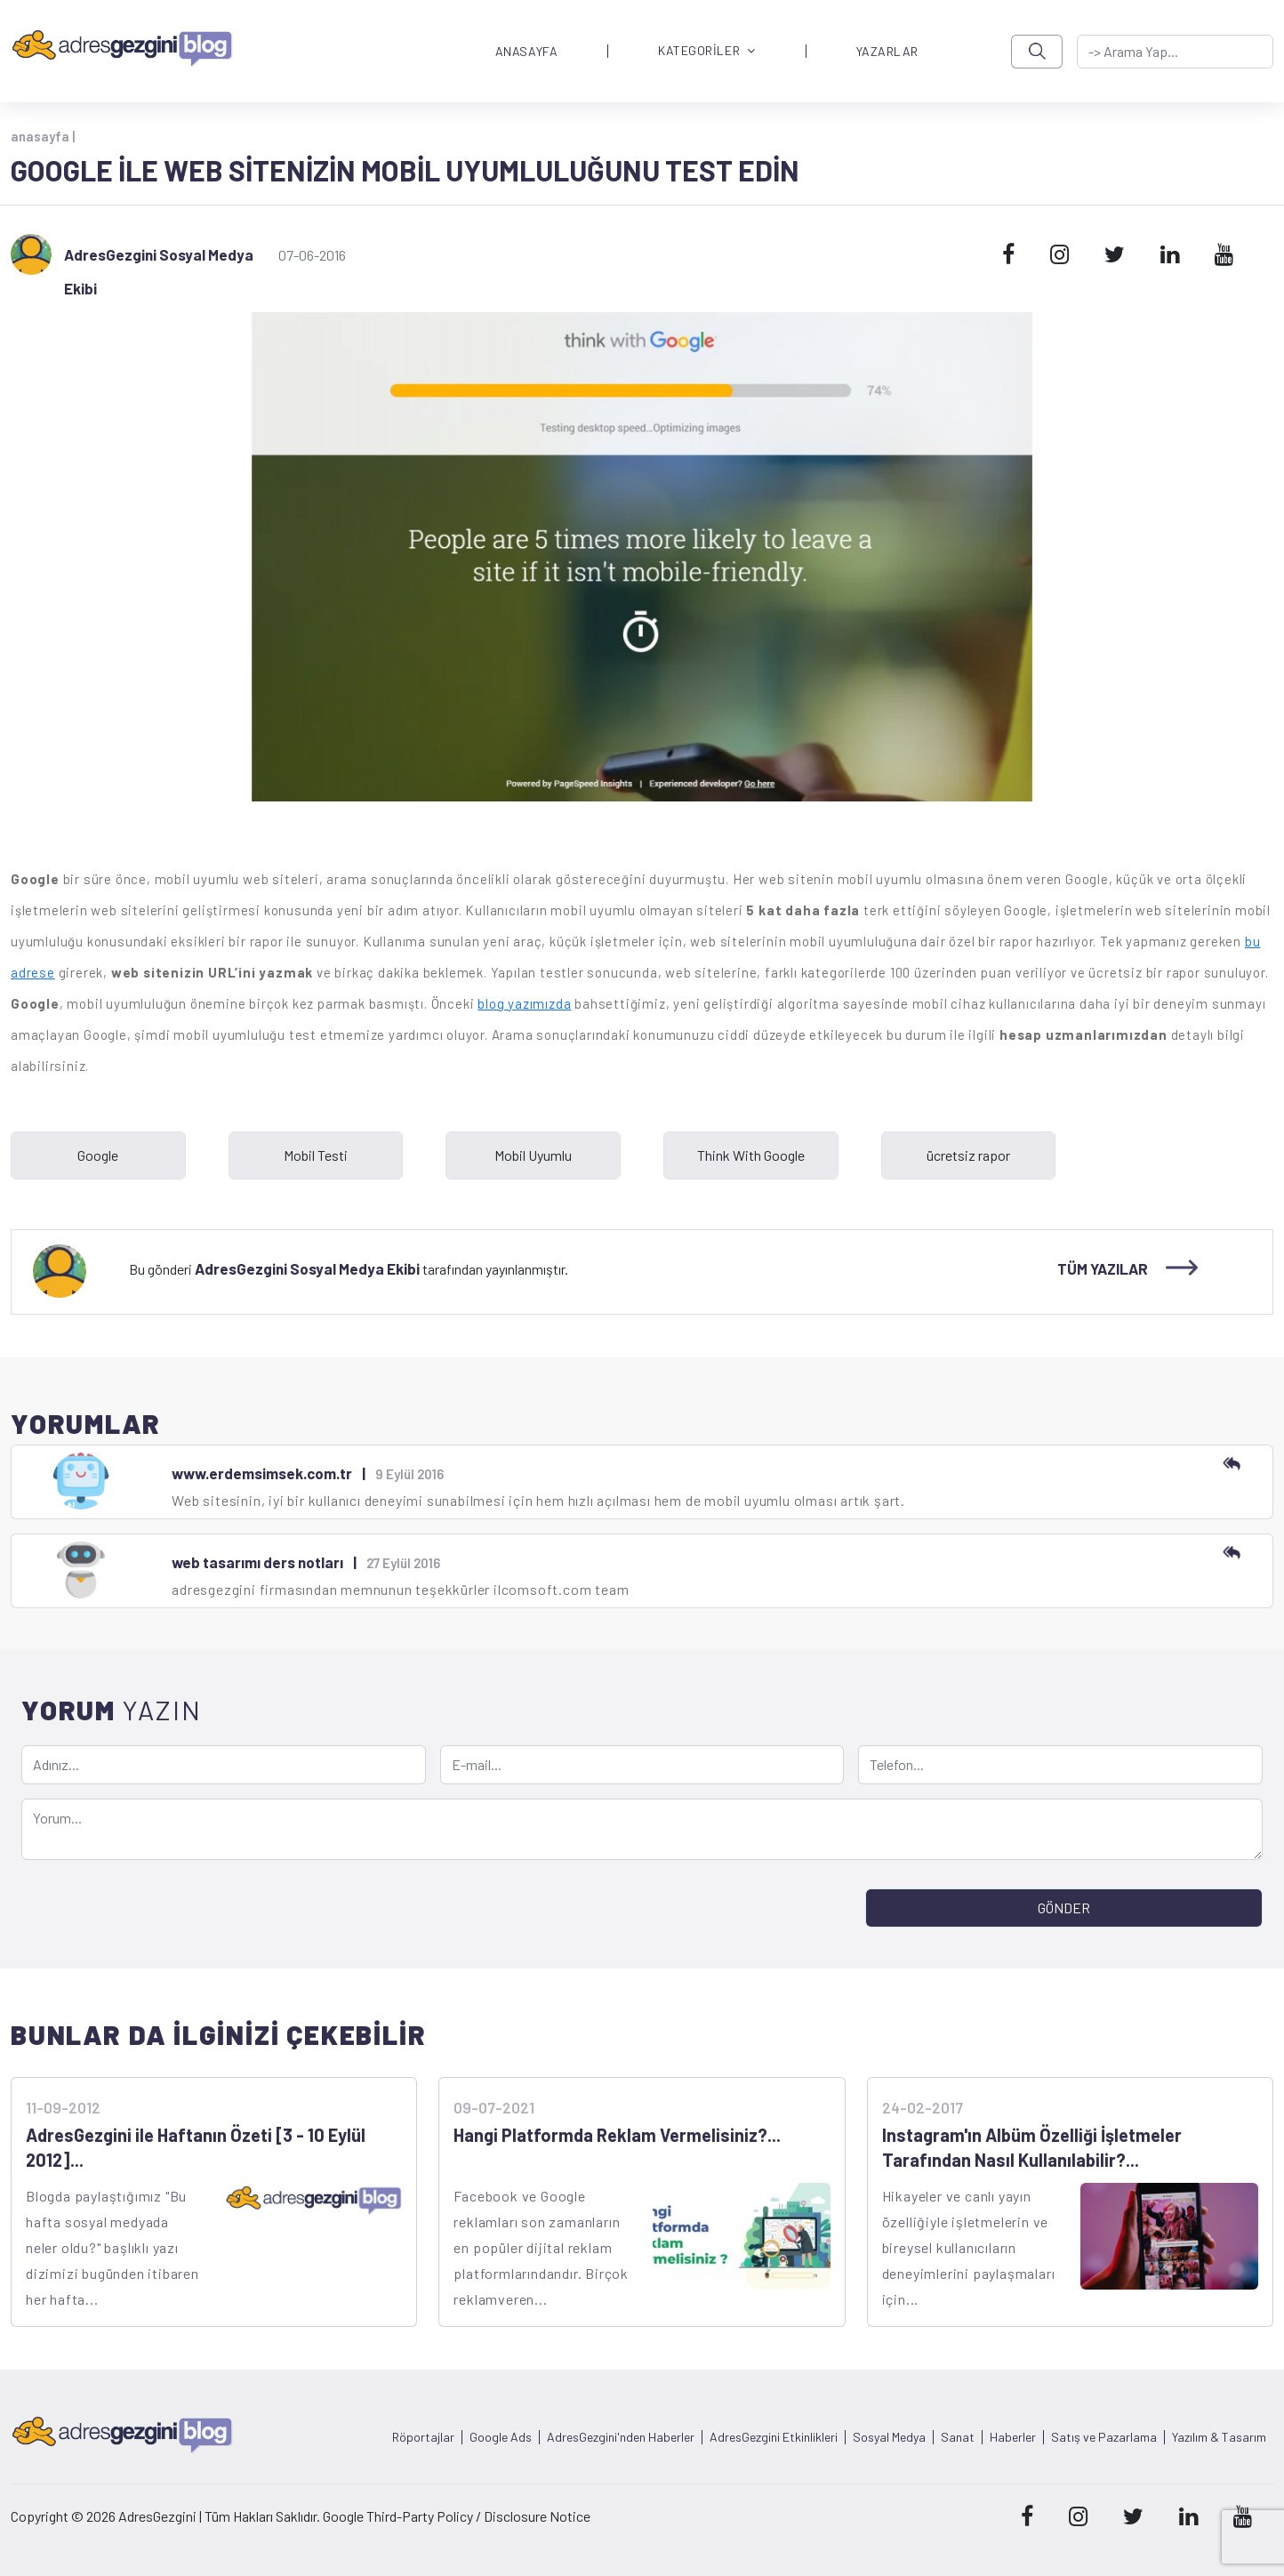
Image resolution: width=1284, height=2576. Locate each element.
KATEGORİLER (707, 51)
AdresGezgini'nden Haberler (620, 2437)
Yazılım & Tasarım (1219, 2437)
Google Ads (500, 2437)
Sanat (958, 2437)
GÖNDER (1064, 1907)
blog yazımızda (524, 1003)
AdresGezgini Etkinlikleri (774, 2437)
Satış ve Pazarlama (1104, 2437)
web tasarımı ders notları (257, 1562)
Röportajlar (423, 2437)
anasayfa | (43, 136)
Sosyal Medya (889, 2437)
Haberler (1013, 2437)
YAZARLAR (887, 51)
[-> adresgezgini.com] (1175, 51)
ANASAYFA (526, 51)
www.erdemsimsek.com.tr (262, 1473)
